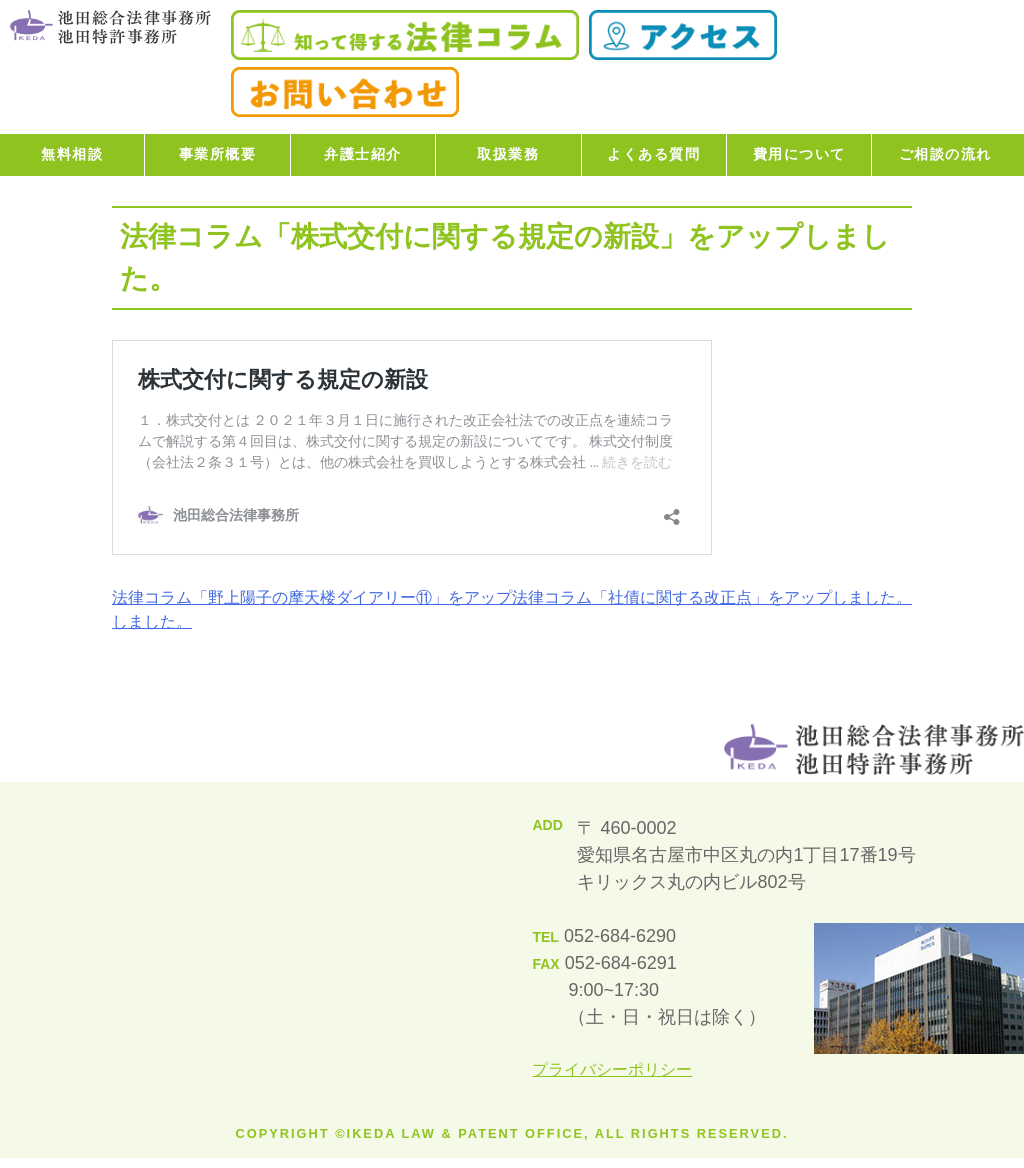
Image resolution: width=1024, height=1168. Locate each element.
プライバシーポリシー (612, 1069)
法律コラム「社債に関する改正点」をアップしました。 (712, 597)
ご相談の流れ (945, 154)
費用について (799, 154)
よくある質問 (653, 154)
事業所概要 (218, 154)
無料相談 (72, 154)
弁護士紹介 (363, 154)
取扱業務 (508, 154)
